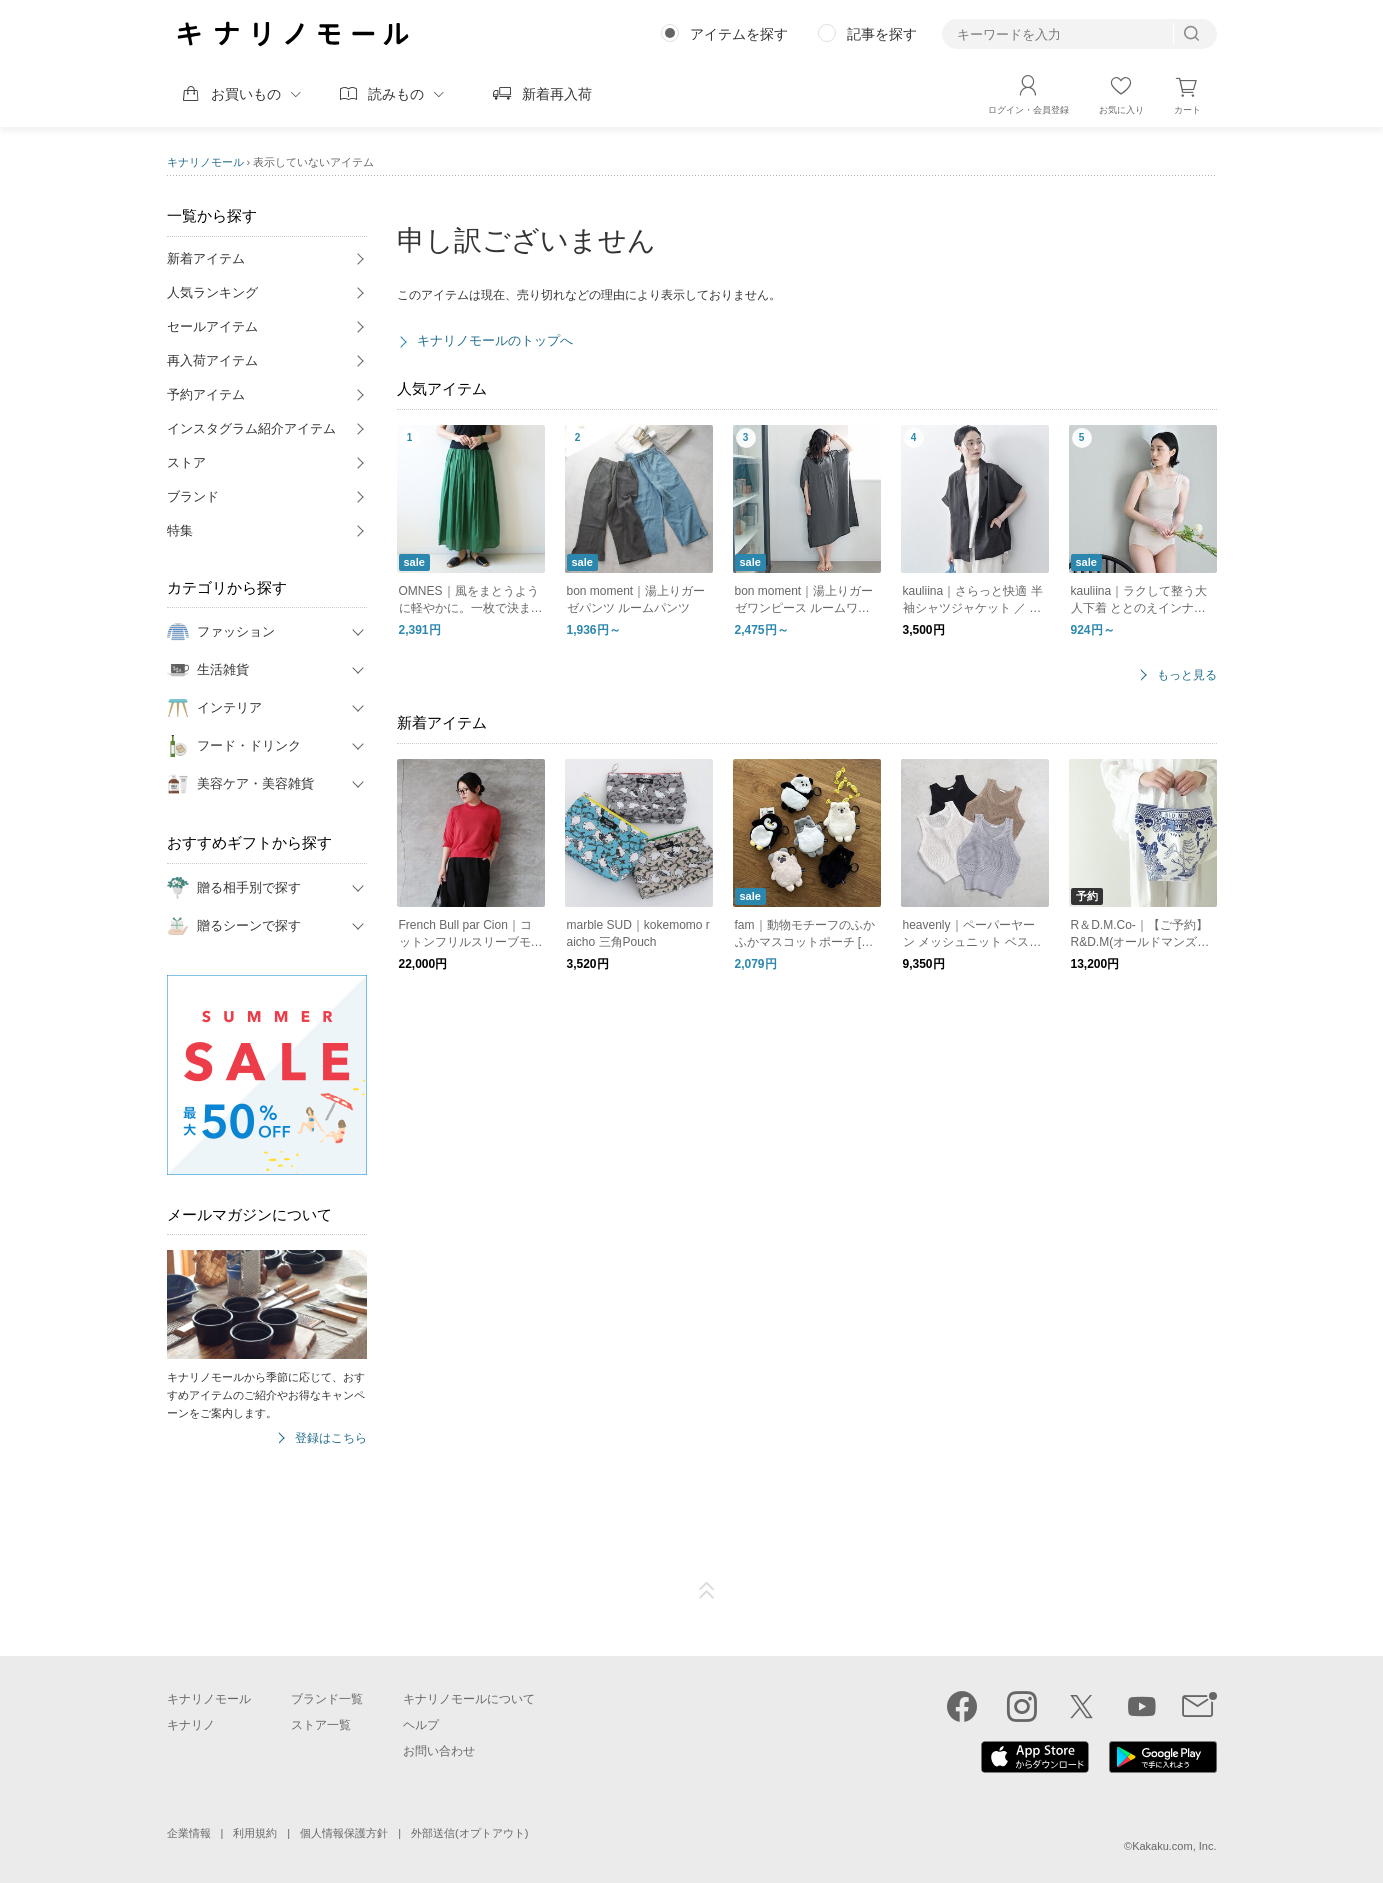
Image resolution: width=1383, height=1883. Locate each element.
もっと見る (1187, 675)
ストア (186, 462)
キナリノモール (205, 162)
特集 (180, 530)
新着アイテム (206, 258)
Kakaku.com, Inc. (1174, 1846)
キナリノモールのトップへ (495, 340)
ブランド (193, 496)
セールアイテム (212, 326)
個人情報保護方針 (344, 1833)
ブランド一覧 (327, 1699)
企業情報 (189, 1833)
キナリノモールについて (469, 1699)
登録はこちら (331, 1438)
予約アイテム (206, 394)
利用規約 (255, 1833)
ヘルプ (421, 1725)
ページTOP (707, 1591)
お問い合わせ (439, 1751)
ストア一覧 (321, 1725)
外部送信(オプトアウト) (469, 1833)
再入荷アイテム (212, 360)
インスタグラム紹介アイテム (251, 428)
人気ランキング (212, 292)
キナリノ (191, 1725)
